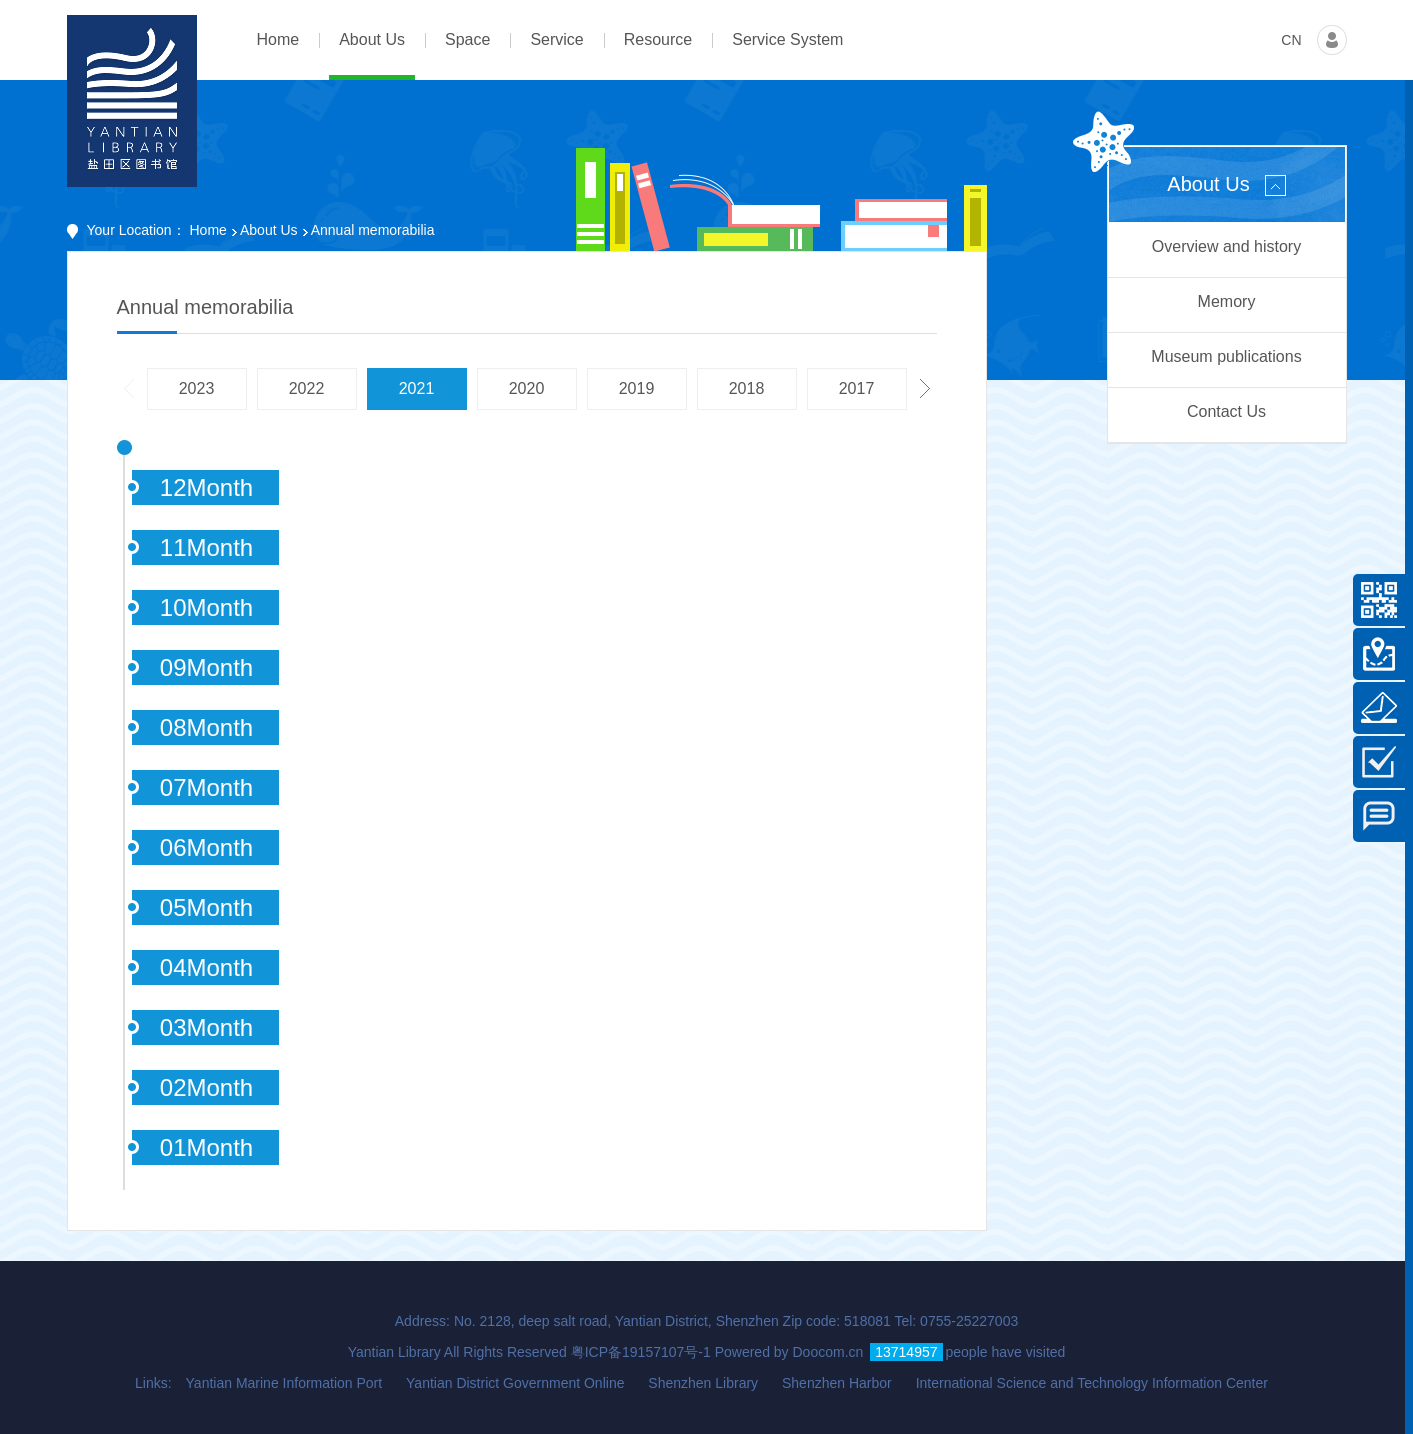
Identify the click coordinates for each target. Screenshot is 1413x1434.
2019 (637, 388)
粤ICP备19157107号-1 (641, 1352)
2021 (417, 388)
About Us (269, 230)
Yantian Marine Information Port (284, 1383)
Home (208, 230)
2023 (197, 388)
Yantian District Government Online (515, 1383)
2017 (857, 388)
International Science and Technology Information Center (1092, 1383)
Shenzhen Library (703, 1383)
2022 (307, 388)
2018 (747, 388)
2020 (527, 388)
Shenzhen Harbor (837, 1383)
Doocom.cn (828, 1352)
